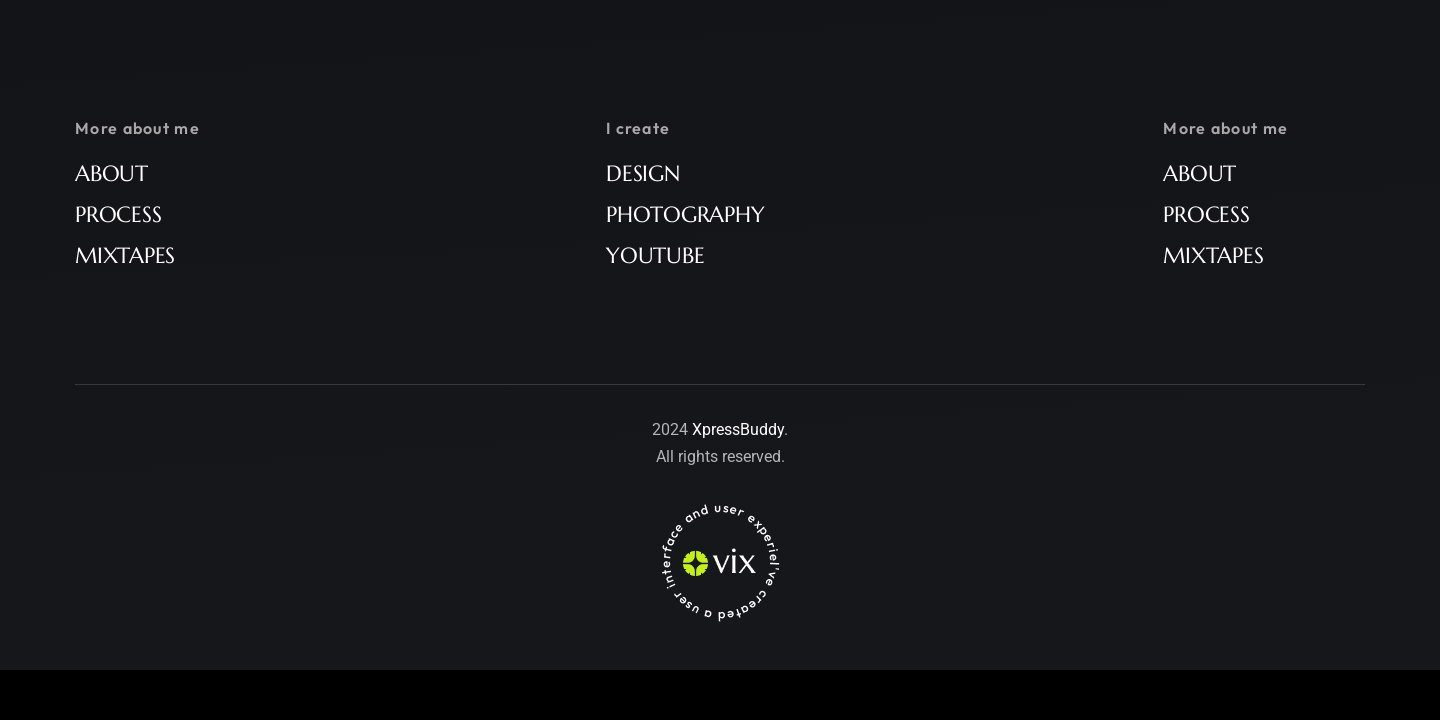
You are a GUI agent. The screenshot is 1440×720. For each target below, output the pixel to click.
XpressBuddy (738, 429)
